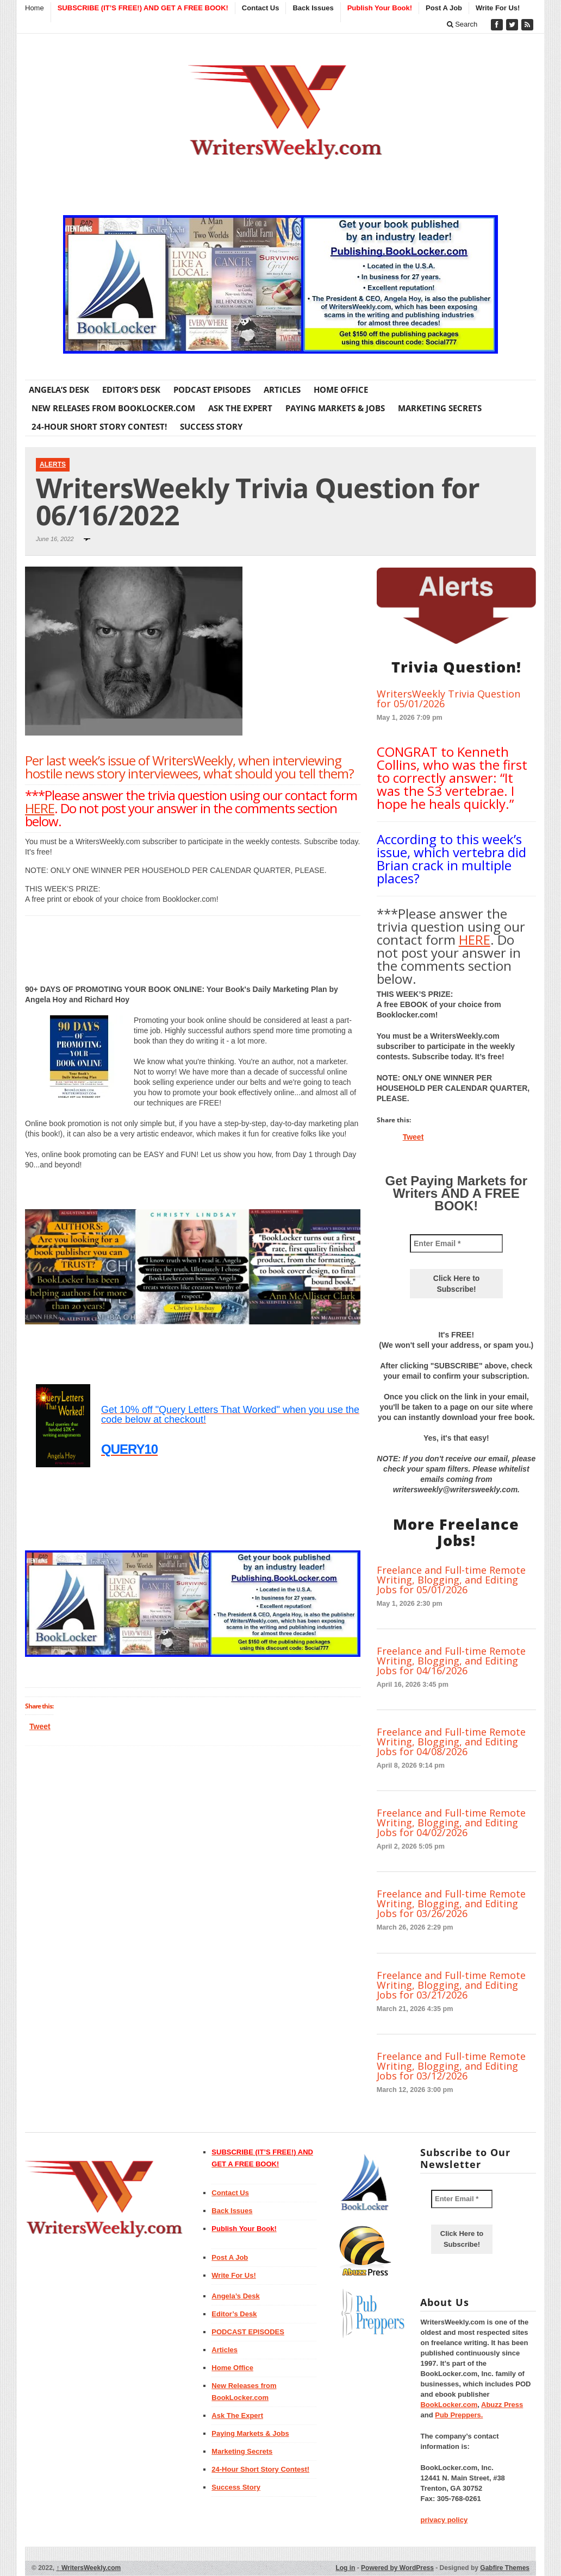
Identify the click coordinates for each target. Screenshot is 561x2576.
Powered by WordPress (397, 2568)
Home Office (341, 389)
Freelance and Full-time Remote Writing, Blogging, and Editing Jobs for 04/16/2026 (451, 1660)
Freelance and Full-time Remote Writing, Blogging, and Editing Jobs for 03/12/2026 (451, 2066)
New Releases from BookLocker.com (113, 408)
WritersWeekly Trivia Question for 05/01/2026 (448, 698)
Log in (345, 2568)
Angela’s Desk (59, 389)
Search (462, 24)
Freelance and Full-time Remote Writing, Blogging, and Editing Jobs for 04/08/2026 (451, 1741)
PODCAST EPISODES (212, 389)
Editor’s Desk (131, 389)
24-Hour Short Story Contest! (99, 426)
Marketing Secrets (440, 408)
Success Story (211, 426)
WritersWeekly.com (89, 2568)
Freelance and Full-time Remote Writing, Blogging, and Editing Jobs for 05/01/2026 (451, 1579)
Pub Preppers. (459, 2415)
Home (34, 8)
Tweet (40, 1726)
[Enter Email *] (456, 1243)
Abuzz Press (502, 2405)
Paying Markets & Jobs (335, 408)
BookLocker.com (448, 2405)
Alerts (53, 464)
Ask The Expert (240, 408)
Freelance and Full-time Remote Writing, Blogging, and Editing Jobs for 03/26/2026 (451, 1903)
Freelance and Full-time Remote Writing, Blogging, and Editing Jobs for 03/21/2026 (451, 1985)
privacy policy (443, 2520)
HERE (39, 808)
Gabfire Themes (504, 2568)
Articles (282, 389)
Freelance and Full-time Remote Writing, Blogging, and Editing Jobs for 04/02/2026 (451, 1822)
